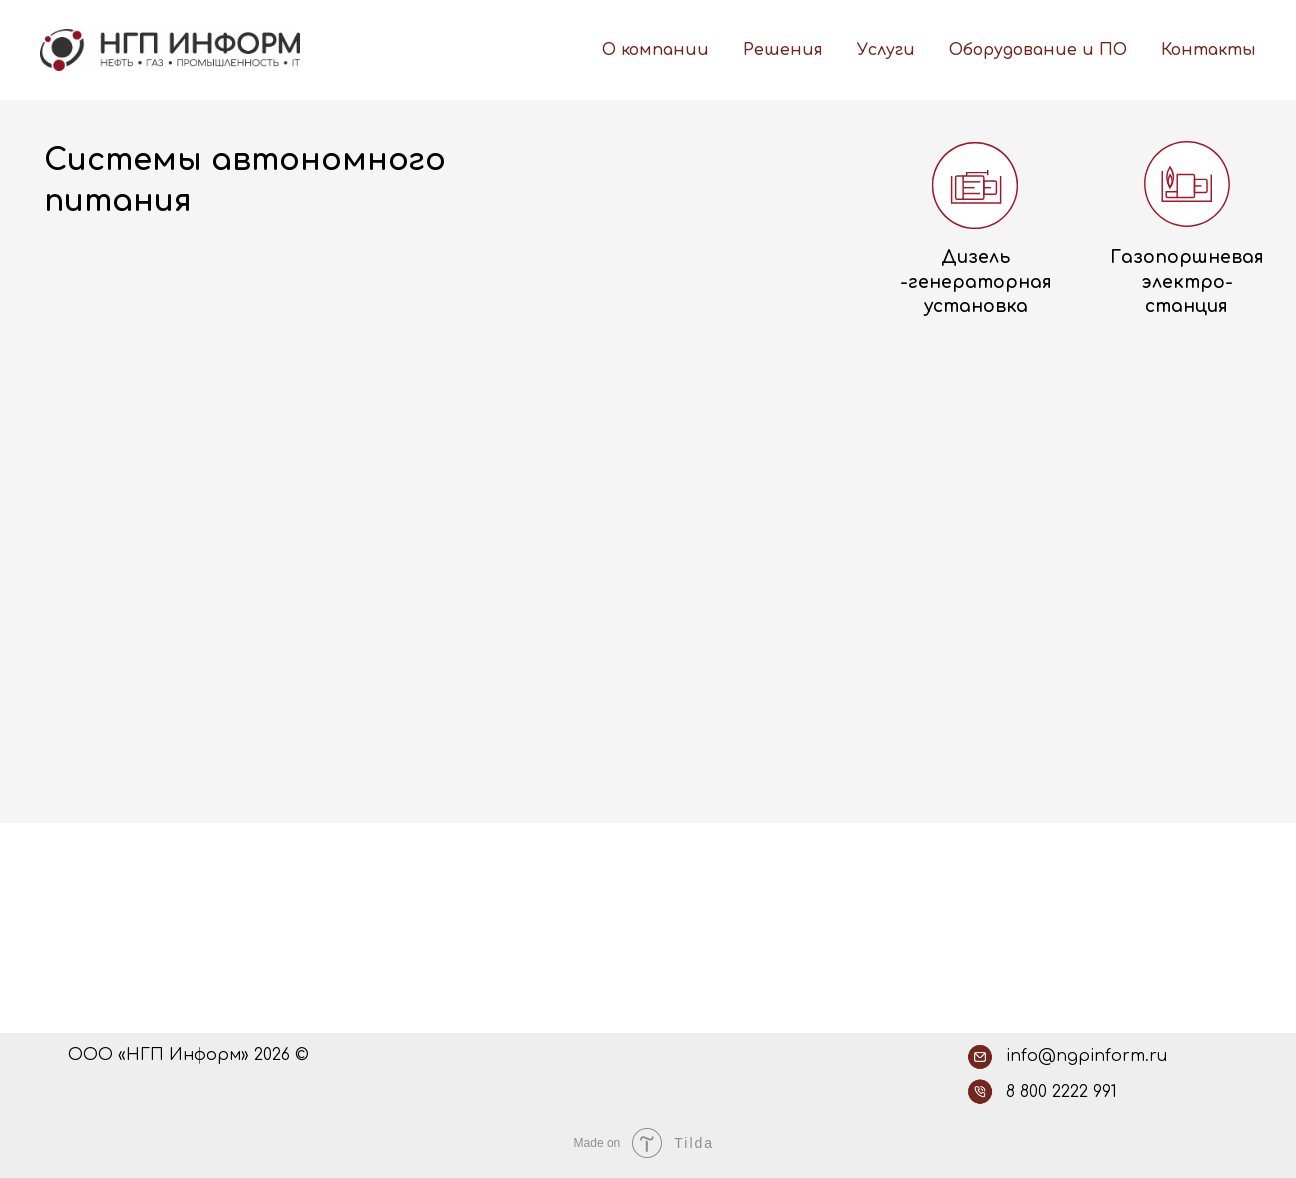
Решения (783, 50)
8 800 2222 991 (1061, 1092)
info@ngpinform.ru (1086, 1056)
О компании (655, 50)
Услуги (886, 50)
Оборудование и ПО (1038, 50)
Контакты (1208, 50)
